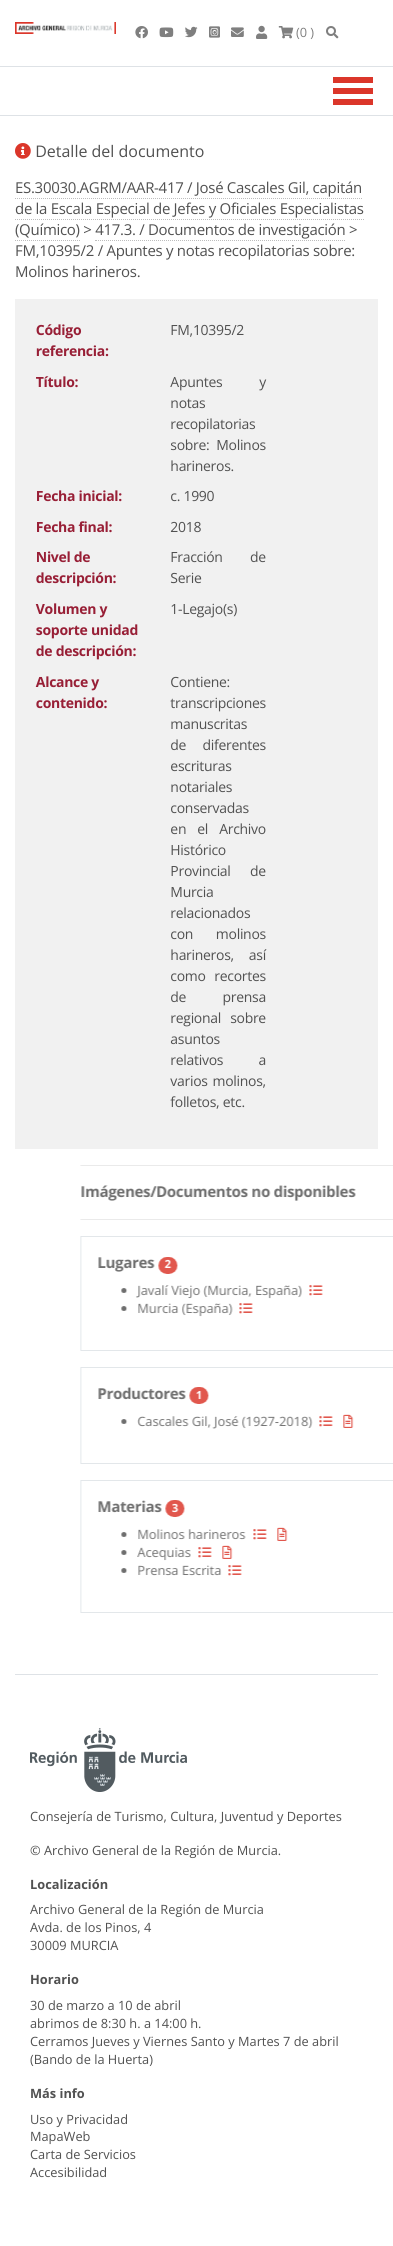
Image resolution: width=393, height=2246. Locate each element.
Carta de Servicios (83, 2154)
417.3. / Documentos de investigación (220, 230)
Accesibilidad (68, 2172)
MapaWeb (60, 2136)
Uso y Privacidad (79, 2119)
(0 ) (297, 32)
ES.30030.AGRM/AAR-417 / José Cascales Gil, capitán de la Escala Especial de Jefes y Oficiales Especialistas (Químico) (189, 209)
